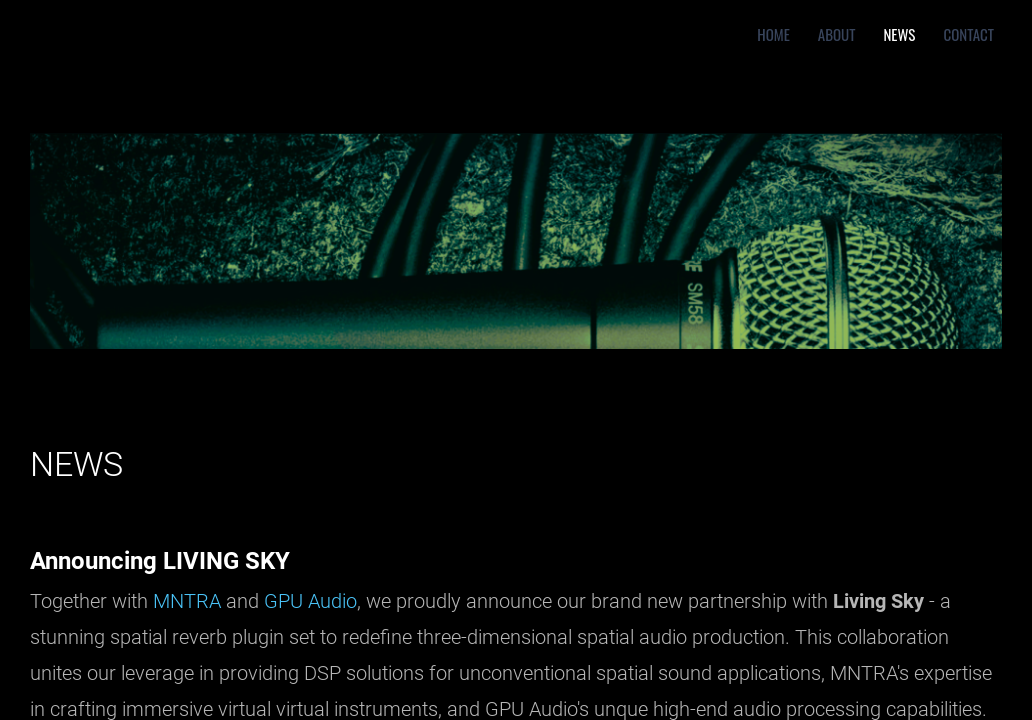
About (837, 34)
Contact (968, 34)
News (899, 34)
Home (773, 34)
